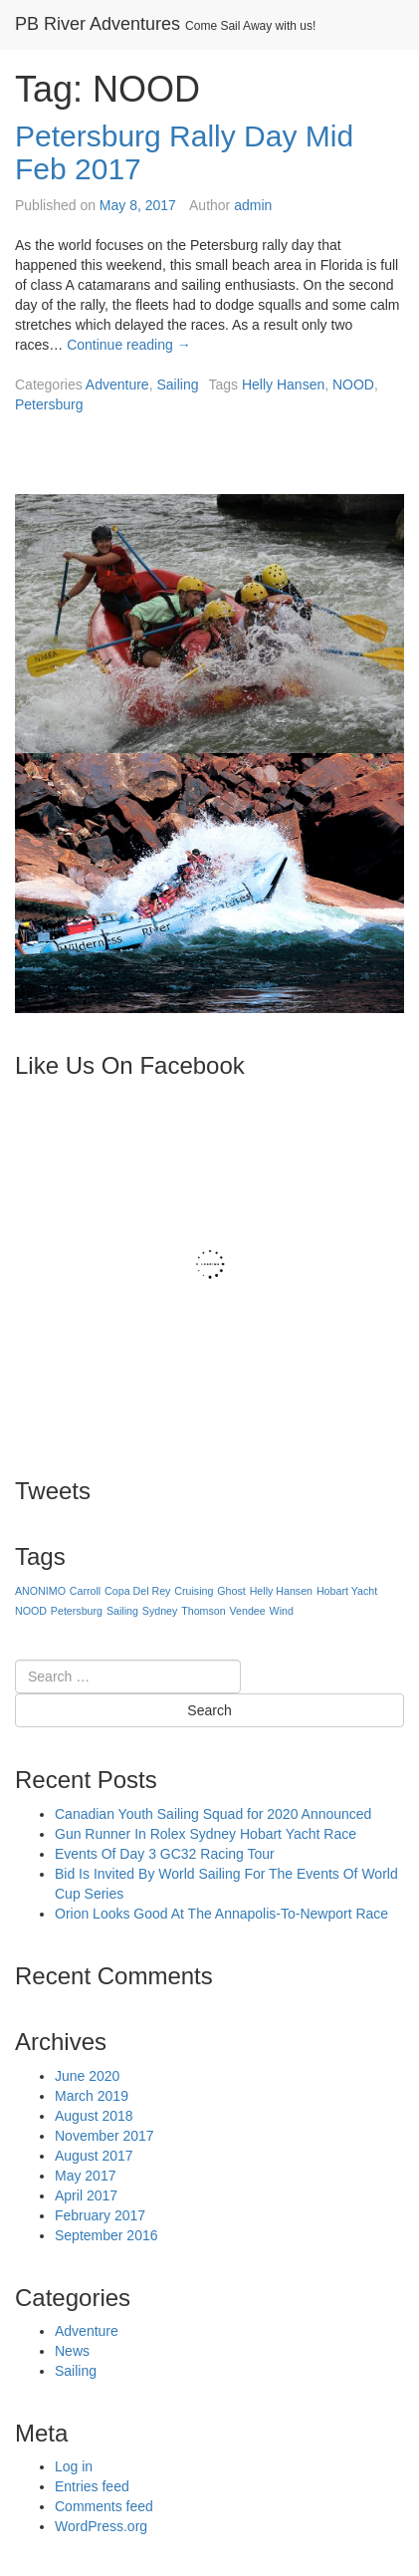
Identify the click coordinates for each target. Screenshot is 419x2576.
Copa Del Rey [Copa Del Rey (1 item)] (137, 1591)
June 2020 (87, 2076)
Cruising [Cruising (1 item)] (193, 1591)
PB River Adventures (97, 24)
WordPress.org (101, 2526)
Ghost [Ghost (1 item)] (231, 1591)
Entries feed (92, 2486)
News (72, 2351)
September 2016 (106, 2235)
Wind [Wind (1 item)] (282, 1611)
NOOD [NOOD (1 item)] (31, 1611)
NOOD (353, 384)
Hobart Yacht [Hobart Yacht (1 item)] (346, 1591)
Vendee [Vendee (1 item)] (248, 1611)
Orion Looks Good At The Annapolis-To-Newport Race (221, 1914)
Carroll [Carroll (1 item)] (85, 1591)
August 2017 (94, 2156)
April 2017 (86, 2195)
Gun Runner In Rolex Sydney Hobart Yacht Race (205, 1834)
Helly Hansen (283, 384)
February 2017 (100, 2215)
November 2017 (104, 2136)
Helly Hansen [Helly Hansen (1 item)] (281, 1591)
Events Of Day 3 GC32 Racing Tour (165, 1854)
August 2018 (94, 2116)
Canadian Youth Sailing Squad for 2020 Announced (213, 1814)
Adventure (117, 384)
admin (253, 205)
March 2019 (91, 2096)
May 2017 (85, 2176)
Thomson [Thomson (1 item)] (203, 1611)
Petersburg (49, 404)
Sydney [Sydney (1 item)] (160, 1611)
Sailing (177, 384)
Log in (74, 2466)
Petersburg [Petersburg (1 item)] (77, 1611)
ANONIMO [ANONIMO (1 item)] (40, 1591)
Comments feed (104, 2506)
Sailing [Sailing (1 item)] (122, 1611)
